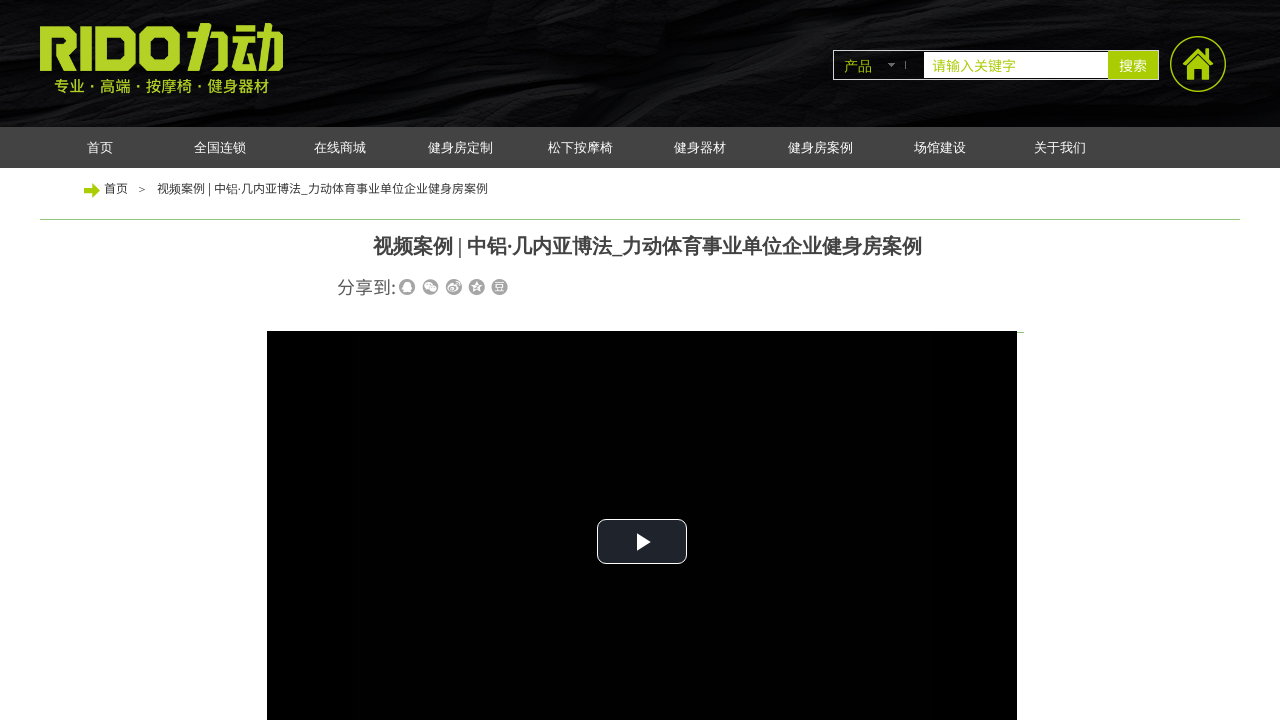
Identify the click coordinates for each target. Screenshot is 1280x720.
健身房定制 (460, 147)
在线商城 (340, 147)
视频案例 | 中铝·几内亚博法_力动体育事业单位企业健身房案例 (322, 187)
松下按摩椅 (580, 147)
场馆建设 (940, 147)
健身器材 (700, 147)
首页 (100, 147)
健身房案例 (820, 147)
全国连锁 (220, 147)
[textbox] (1016, 65)
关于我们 (1060, 147)
